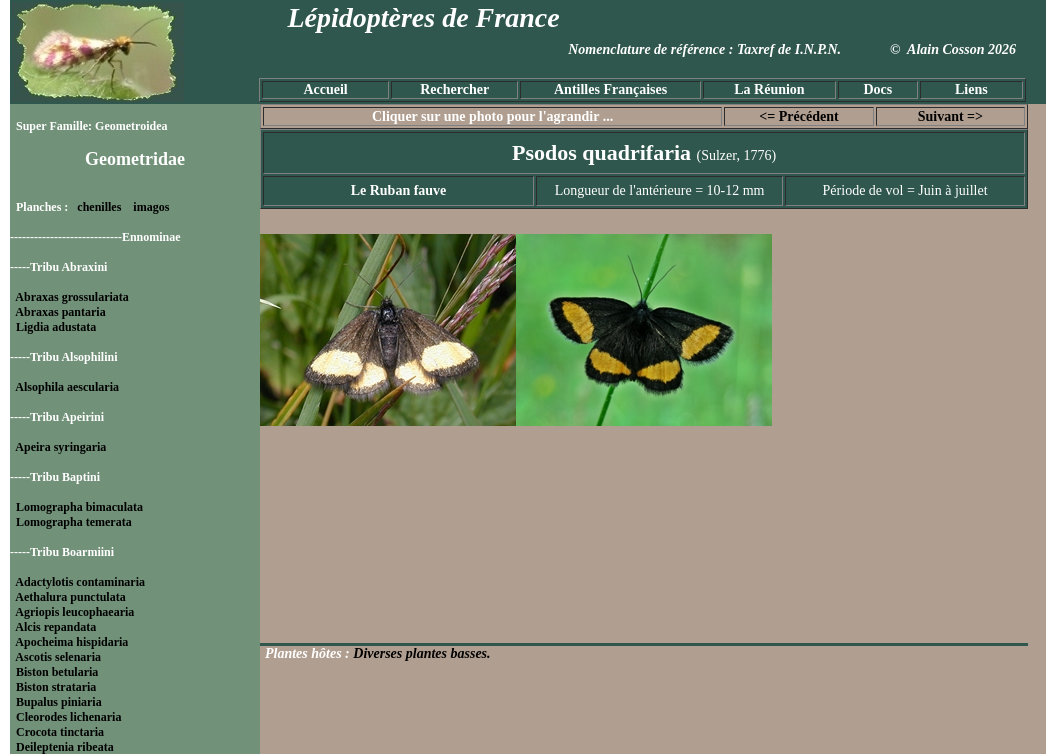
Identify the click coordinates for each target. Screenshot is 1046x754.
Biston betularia (57, 672)
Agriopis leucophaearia (74, 612)
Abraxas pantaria (60, 312)
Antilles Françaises (610, 89)
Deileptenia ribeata (65, 747)
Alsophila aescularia (67, 387)
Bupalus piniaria (59, 702)
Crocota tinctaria (60, 732)
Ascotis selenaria (58, 657)
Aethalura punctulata (70, 597)
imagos (151, 207)
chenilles (99, 207)
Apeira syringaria (60, 447)
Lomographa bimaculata (79, 507)
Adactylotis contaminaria (80, 582)
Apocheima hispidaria (71, 642)
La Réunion (769, 89)
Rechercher (454, 89)
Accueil (325, 89)
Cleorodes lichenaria (68, 717)
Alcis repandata (55, 627)
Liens (971, 89)
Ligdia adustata (56, 327)
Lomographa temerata (74, 522)
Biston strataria (56, 687)
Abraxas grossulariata (71, 297)
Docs (877, 89)
